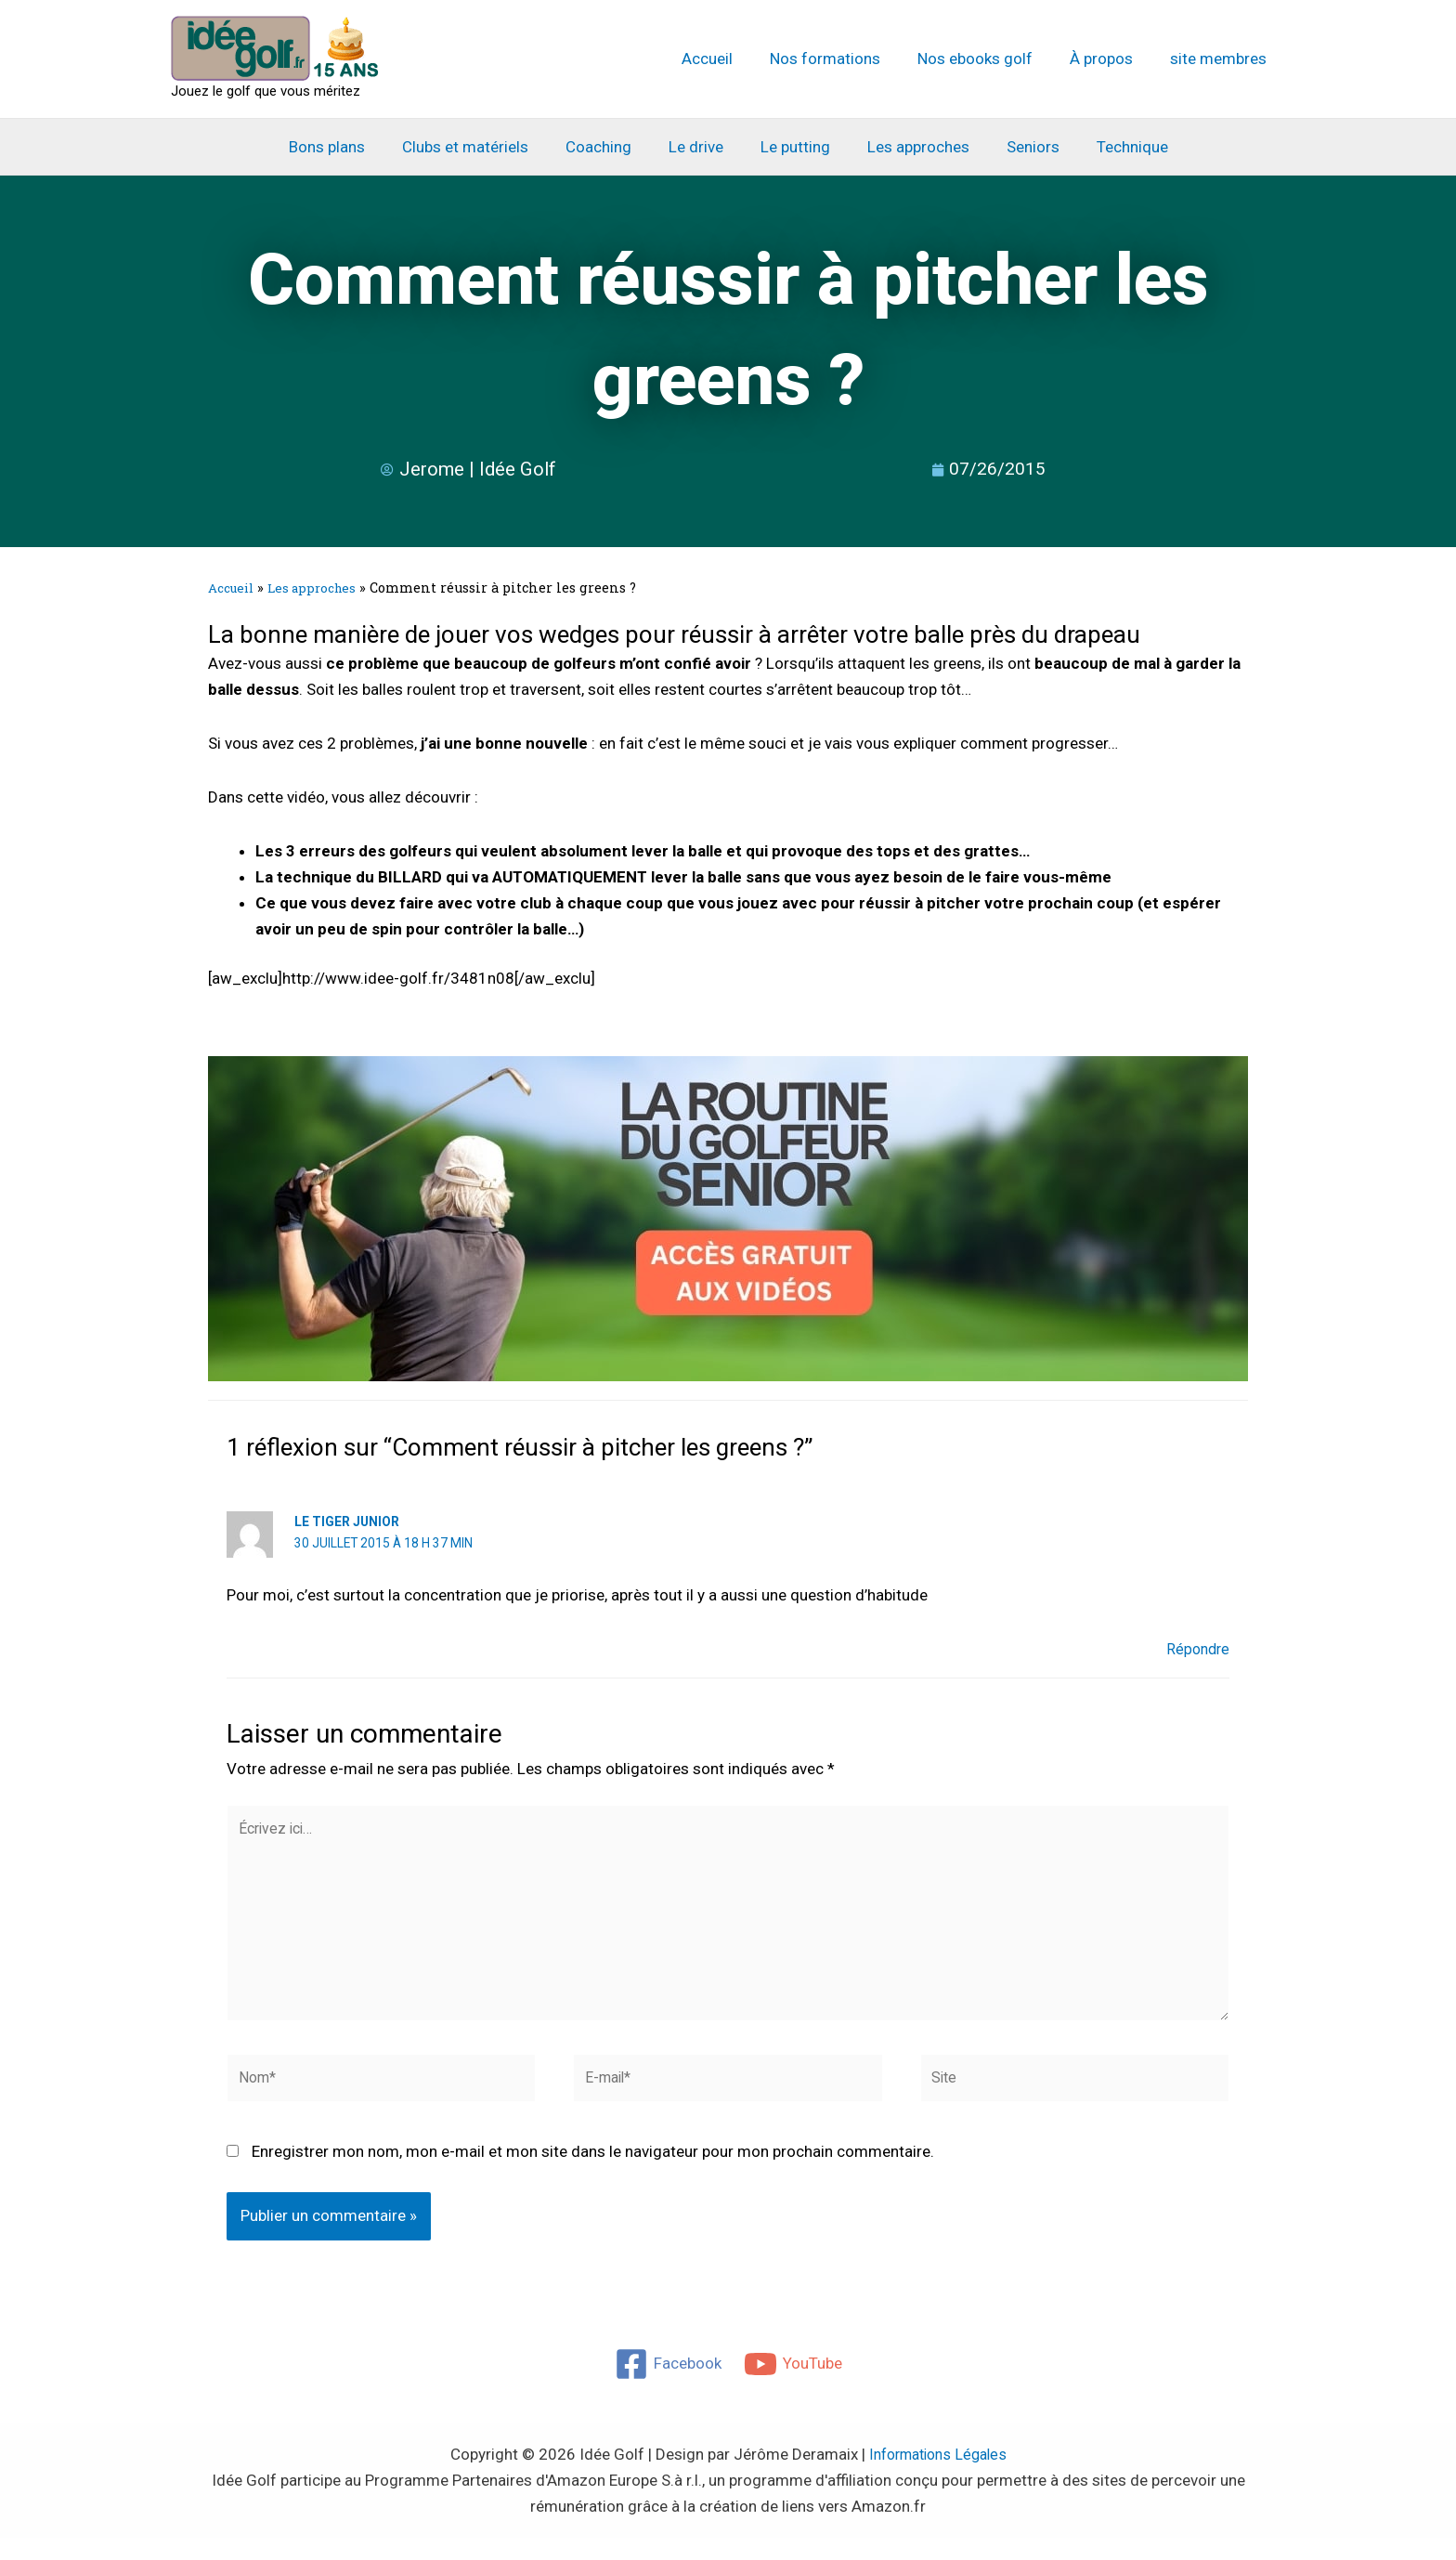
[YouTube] (794, 2385)
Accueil (732, 58)
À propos (1109, 58)
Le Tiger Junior (347, 1521)
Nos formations (844, 58)
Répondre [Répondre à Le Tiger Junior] (1196, 1648)
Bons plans (346, 146)
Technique (1113, 146)
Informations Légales (938, 2475)
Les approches (910, 146)
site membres (1221, 58)
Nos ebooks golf (988, 58)
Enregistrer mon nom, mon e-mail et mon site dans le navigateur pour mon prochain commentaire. (593, 2173)
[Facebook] (667, 2385)
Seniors (1019, 146)
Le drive (698, 146)
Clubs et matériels (479, 146)
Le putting (792, 146)
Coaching (607, 146)
